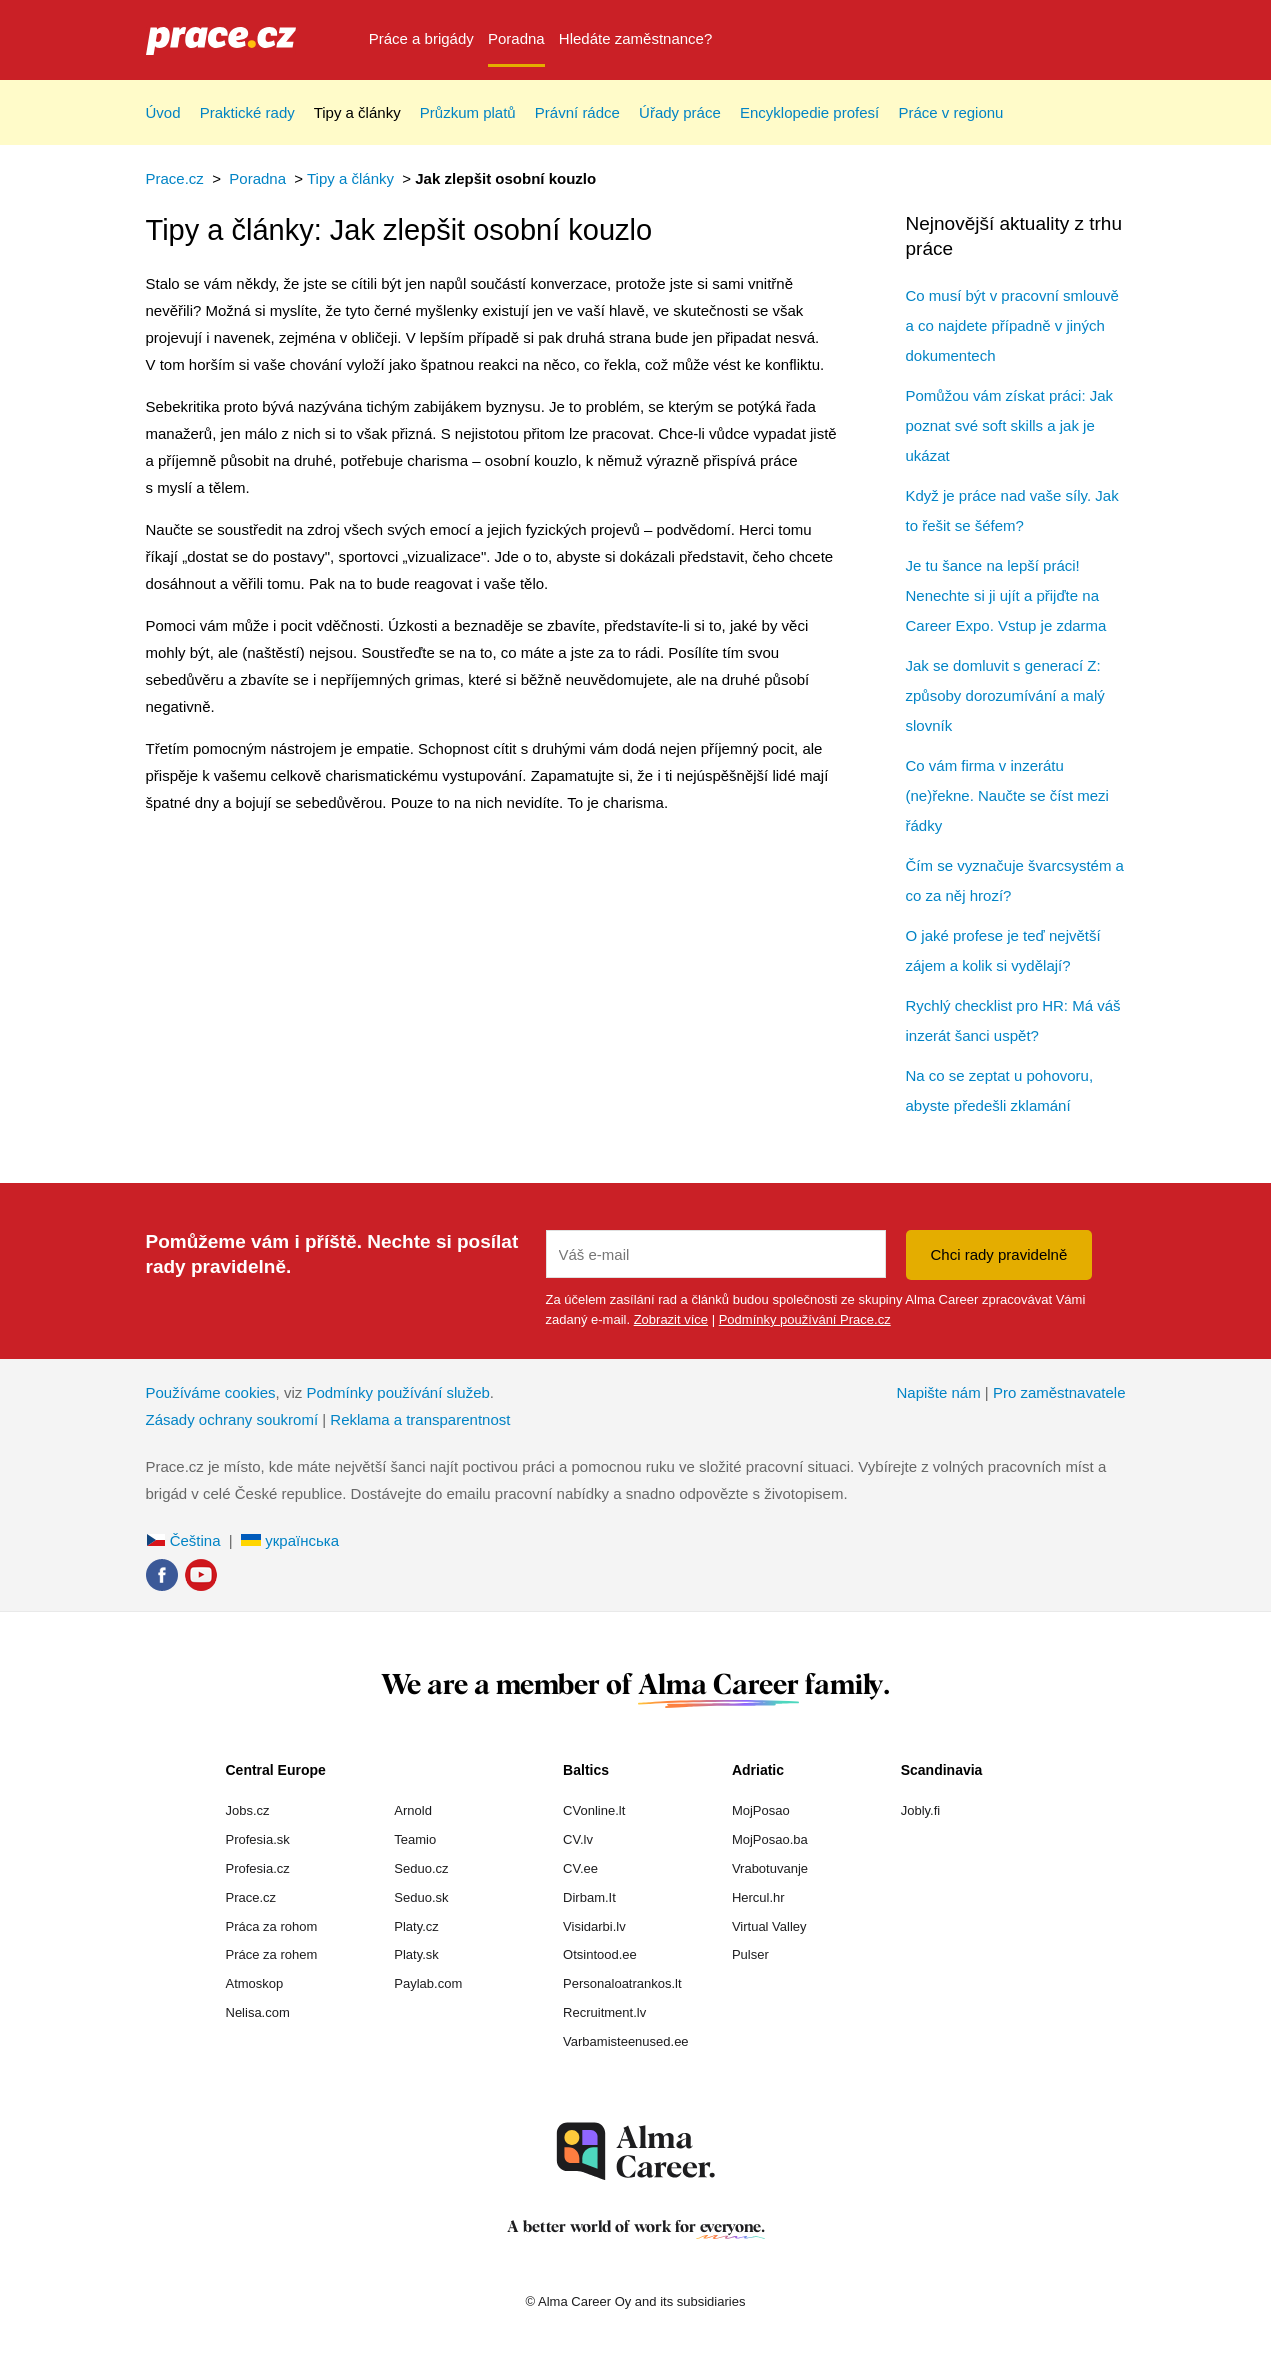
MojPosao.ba (770, 1839)
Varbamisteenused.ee (626, 2041)
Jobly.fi (921, 1810)
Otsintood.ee (600, 1954)
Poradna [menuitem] (516, 38)
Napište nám (938, 1392)
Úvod (163, 112)
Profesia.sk (258, 1839)
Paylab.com (428, 1983)
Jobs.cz (248, 1810)
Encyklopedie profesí (809, 112)
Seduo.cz (421, 1868)
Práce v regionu (950, 112)
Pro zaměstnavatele (1059, 1392)
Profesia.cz (258, 1868)
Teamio (415, 1839)
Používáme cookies (211, 1392)
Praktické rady (247, 112)
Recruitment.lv (604, 2012)
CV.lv (578, 1839)
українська (290, 1540)
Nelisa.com (258, 2012)
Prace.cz (175, 178)
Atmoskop (255, 1983)
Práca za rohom (272, 1926)
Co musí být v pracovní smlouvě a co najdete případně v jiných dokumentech (1012, 325)
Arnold (413, 1810)
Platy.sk (416, 1954)
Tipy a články (357, 112)
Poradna (257, 178)
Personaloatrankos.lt (622, 1983)
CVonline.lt (594, 1810)
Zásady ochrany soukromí (232, 1419)
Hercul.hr (758, 1897)
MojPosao (761, 1810)
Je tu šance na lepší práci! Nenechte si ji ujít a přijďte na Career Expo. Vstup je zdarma (1006, 595)
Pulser (750, 1954)
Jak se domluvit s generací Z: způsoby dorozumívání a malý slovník (1005, 695)
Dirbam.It (589, 1897)
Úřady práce (680, 112)
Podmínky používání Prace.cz (805, 1319)
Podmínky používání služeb (397, 1392)
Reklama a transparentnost (420, 1419)
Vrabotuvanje (770, 1868)
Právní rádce (577, 112)
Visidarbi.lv (594, 1926)
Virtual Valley (769, 1926)
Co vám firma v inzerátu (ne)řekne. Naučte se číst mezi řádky (1007, 795)
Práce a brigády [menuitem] (421, 38)
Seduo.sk (421, 1897)
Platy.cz (416, 1926)
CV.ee (580, 1868)
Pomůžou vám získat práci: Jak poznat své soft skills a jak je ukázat (1010, 425)
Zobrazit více (671, 1319)
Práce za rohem (272, 1954)
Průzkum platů (468, 112)
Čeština (183, 1540)
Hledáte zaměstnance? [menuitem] (635, 38)
